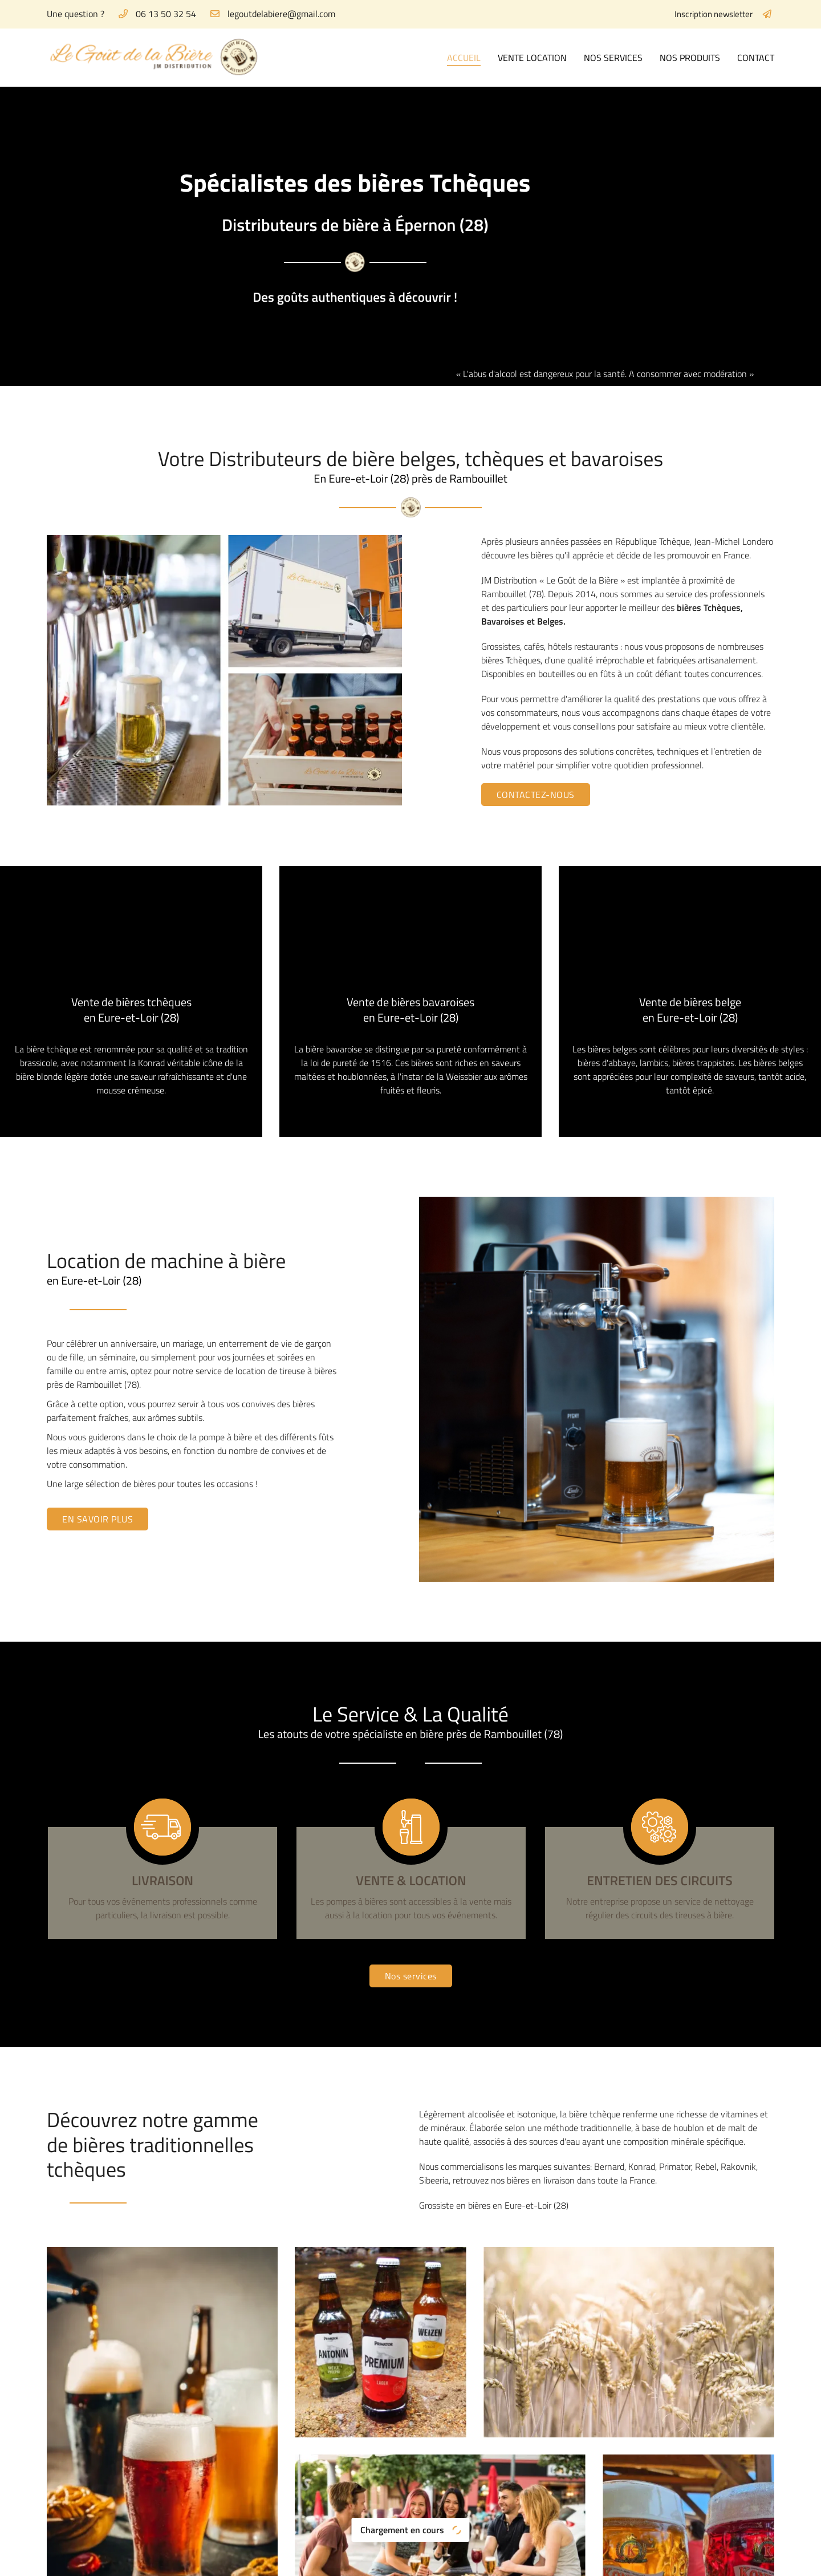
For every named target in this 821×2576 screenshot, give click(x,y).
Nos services (613, 57)
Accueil (464, 57)
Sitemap (437, 2560)
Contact (755, 57)
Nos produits (690, 57)
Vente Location (532, 57)
